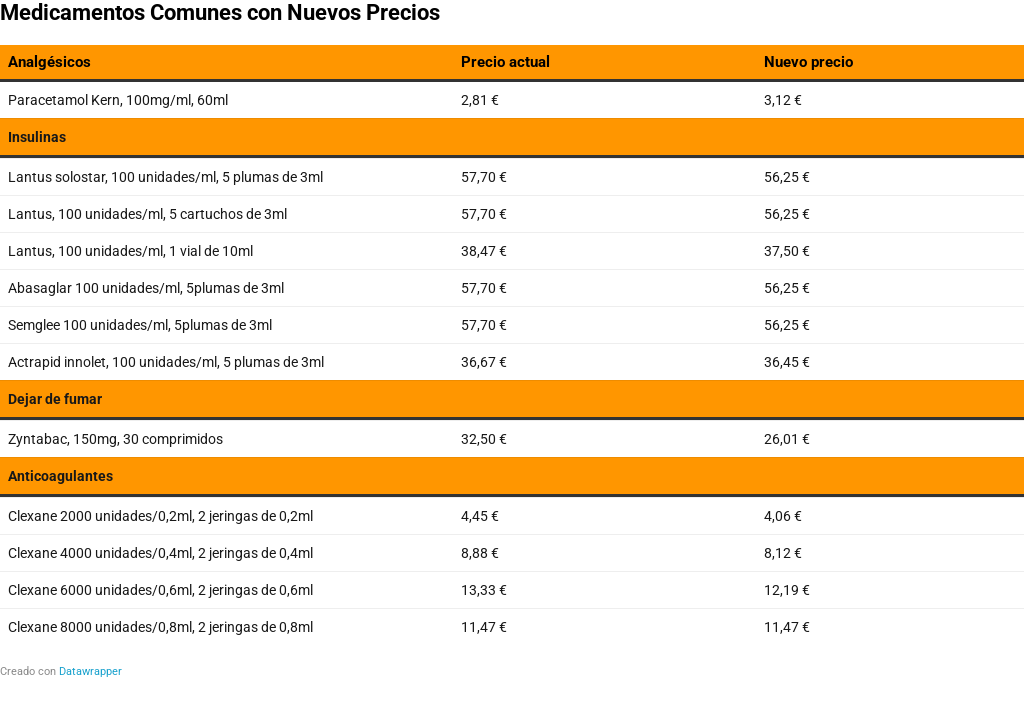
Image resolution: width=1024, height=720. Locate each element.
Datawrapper (90, 671)
